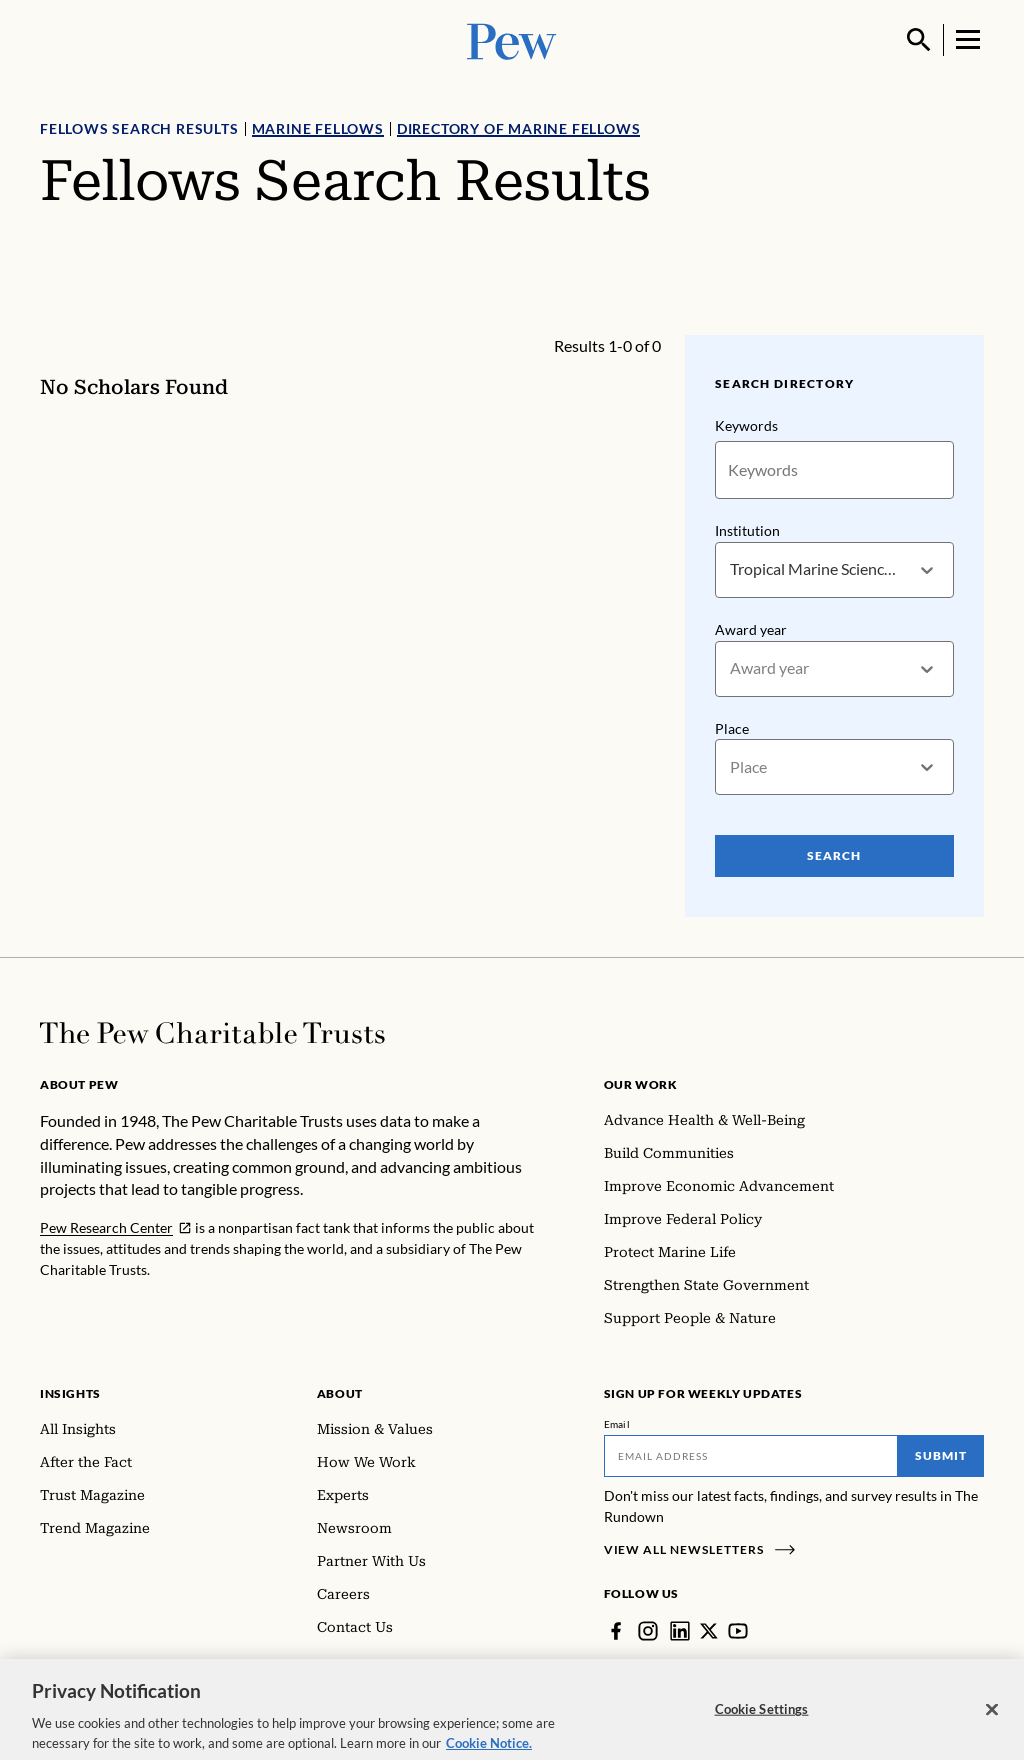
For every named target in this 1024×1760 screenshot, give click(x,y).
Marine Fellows (318, 128)
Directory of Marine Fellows (519, 128)
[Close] (992, 1723)
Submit (941, 1455)
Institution (747, 530)
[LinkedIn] (680, 1631)
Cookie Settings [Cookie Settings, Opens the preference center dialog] (762, 1723)
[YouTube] (738, 1631)
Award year (751, 629)
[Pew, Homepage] (512, 39)
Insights (70, 1393)
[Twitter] (709, 1631)
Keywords (746, 425)
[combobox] (731, 569)
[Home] (212, 1033)
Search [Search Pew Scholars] (835, 855)
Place (732, 728)
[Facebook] (616, 1631)
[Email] (751, 1456)
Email (617, 1424)
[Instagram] (648, 1631)
